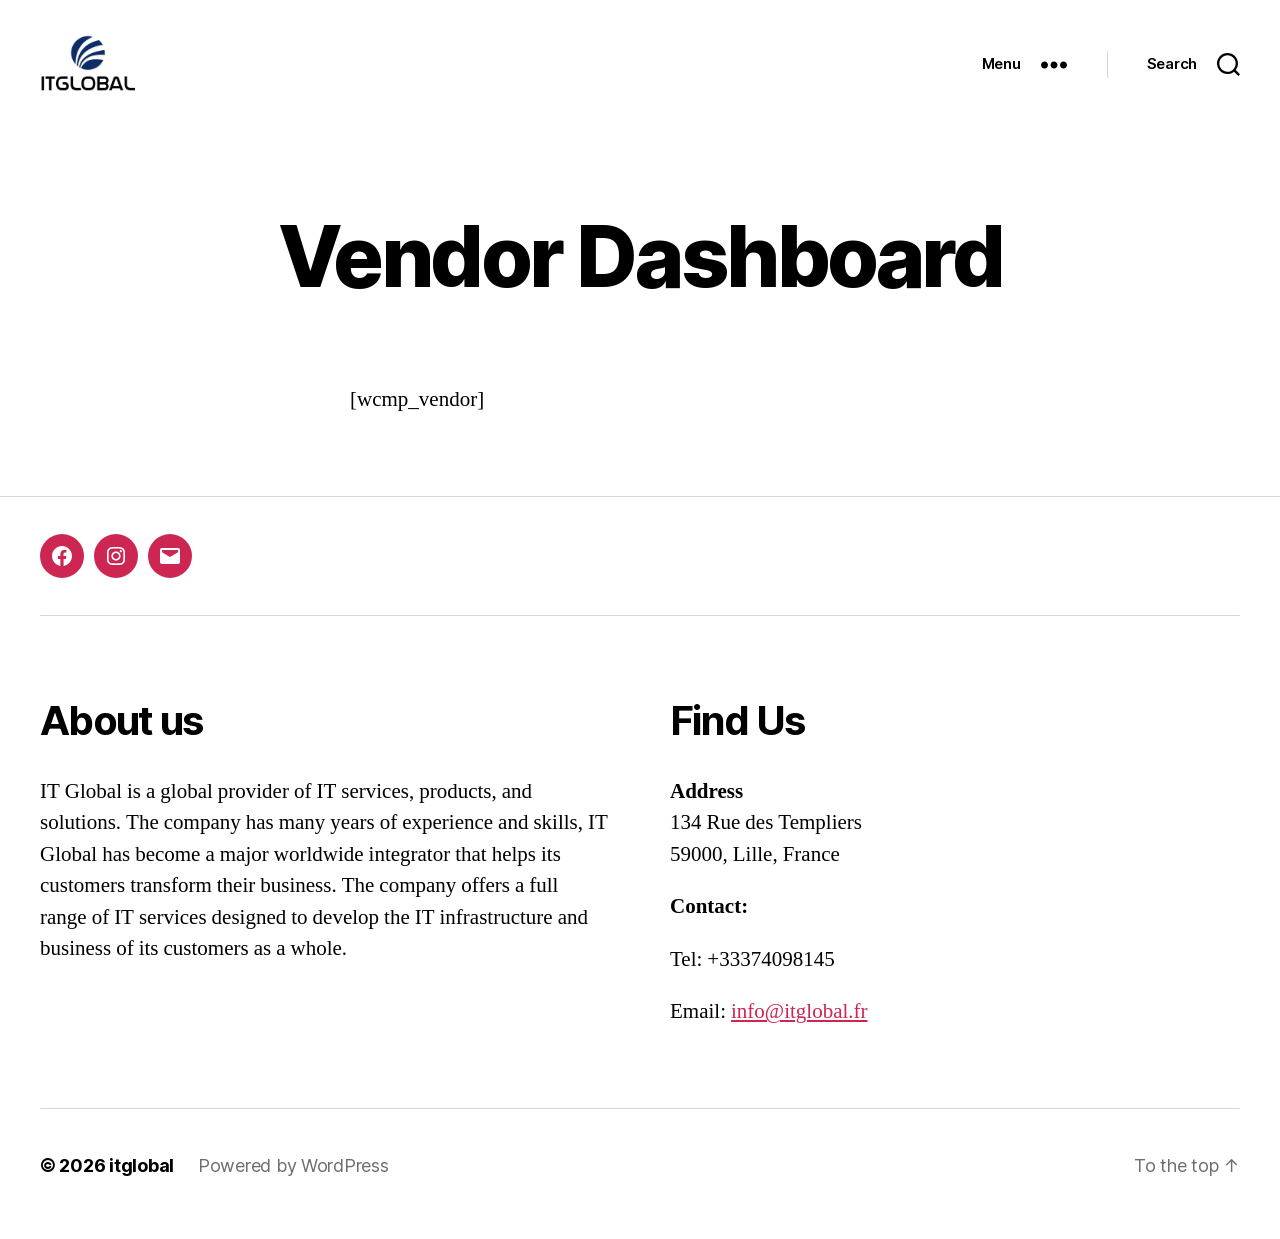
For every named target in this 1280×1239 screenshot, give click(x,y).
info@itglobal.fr (799, 1028)
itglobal (141, 1182)
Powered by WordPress (293, 1182)
